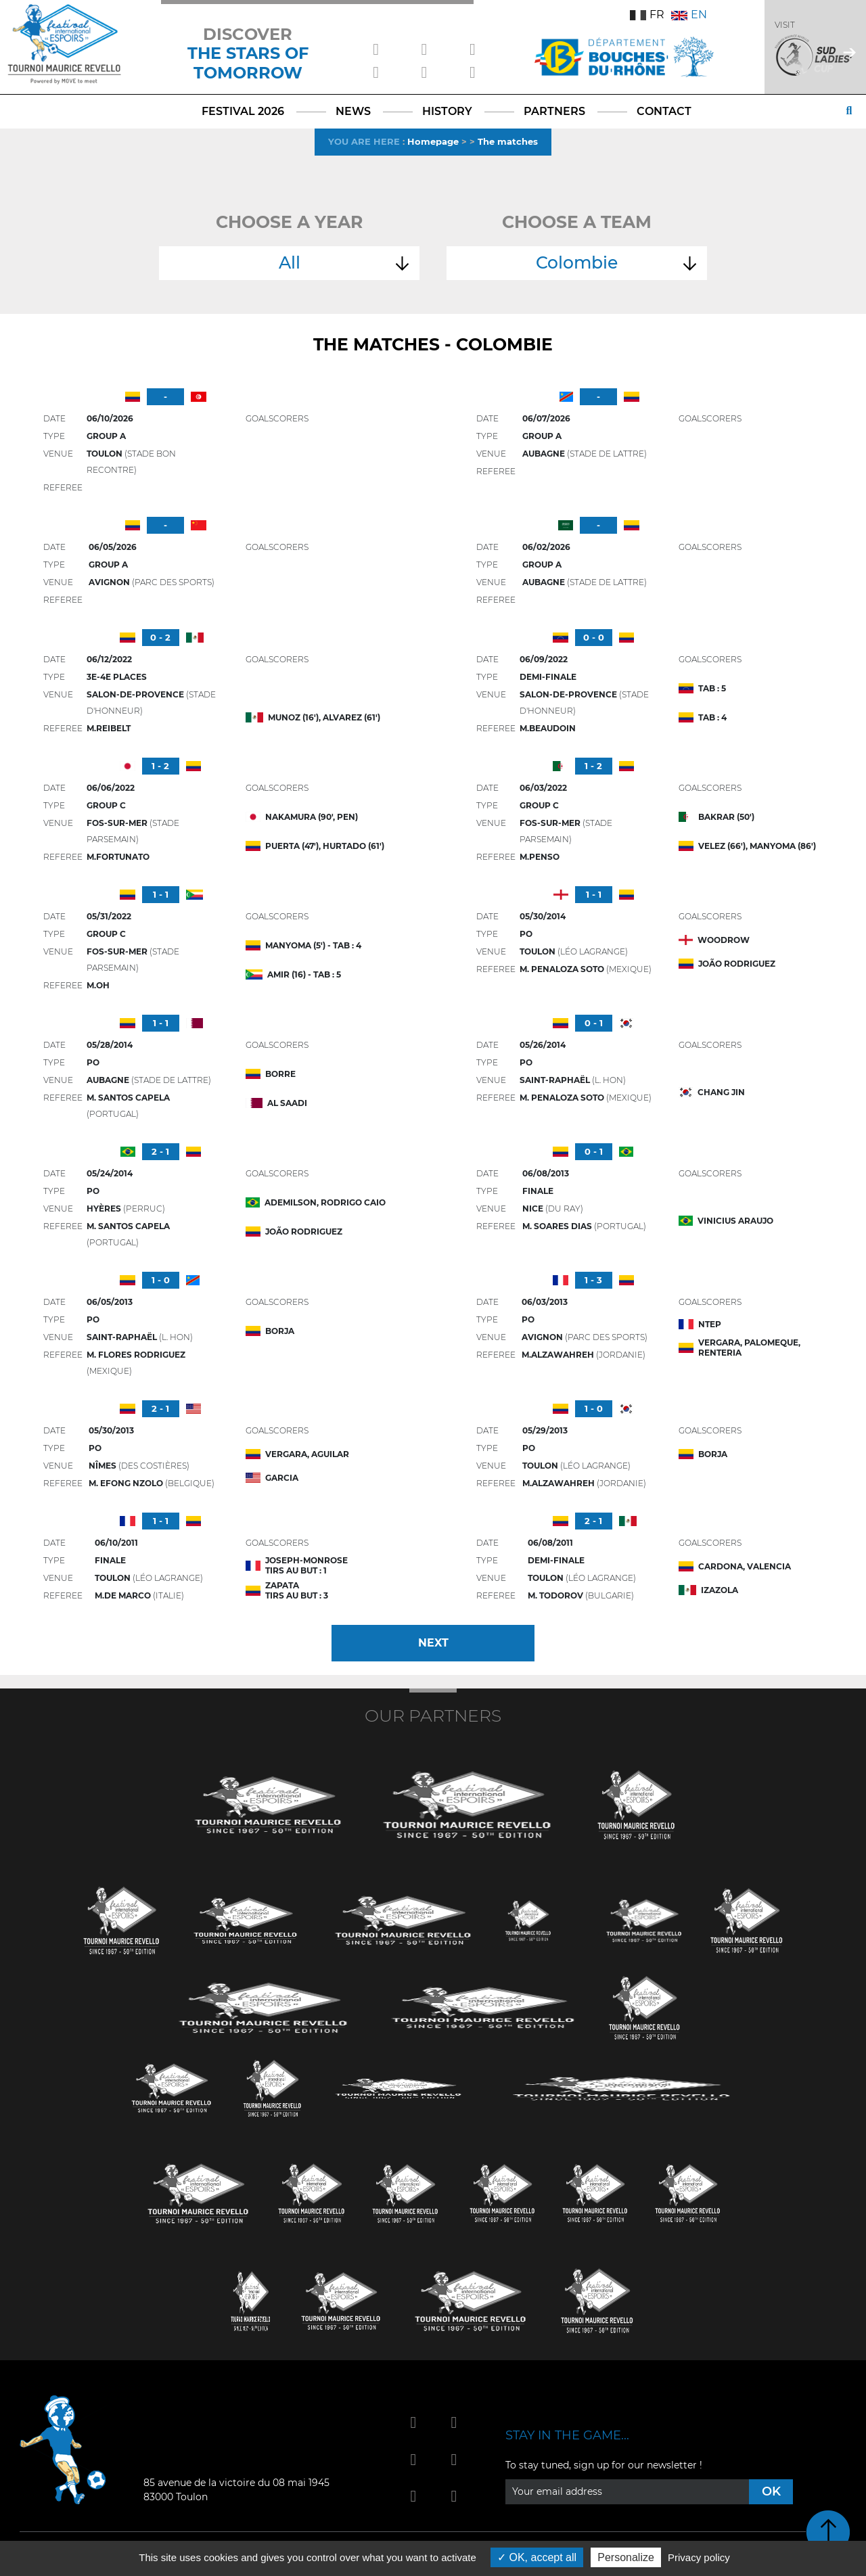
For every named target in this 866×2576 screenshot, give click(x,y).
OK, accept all (536, 2557)
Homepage (433, 141)
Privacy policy (699, 2557)
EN (689, 14)
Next (433, 1642)
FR (647, 14)
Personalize (625, 2557)
